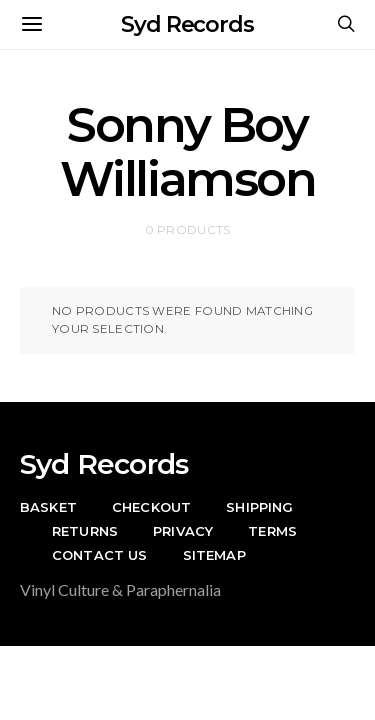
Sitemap (214, 555)
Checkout (151, 507)
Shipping (259, 507)
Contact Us (100, 555)
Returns (85, 531)
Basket (48, 507)
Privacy (183, 531)
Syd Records (187, 24)
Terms (272, 531)
